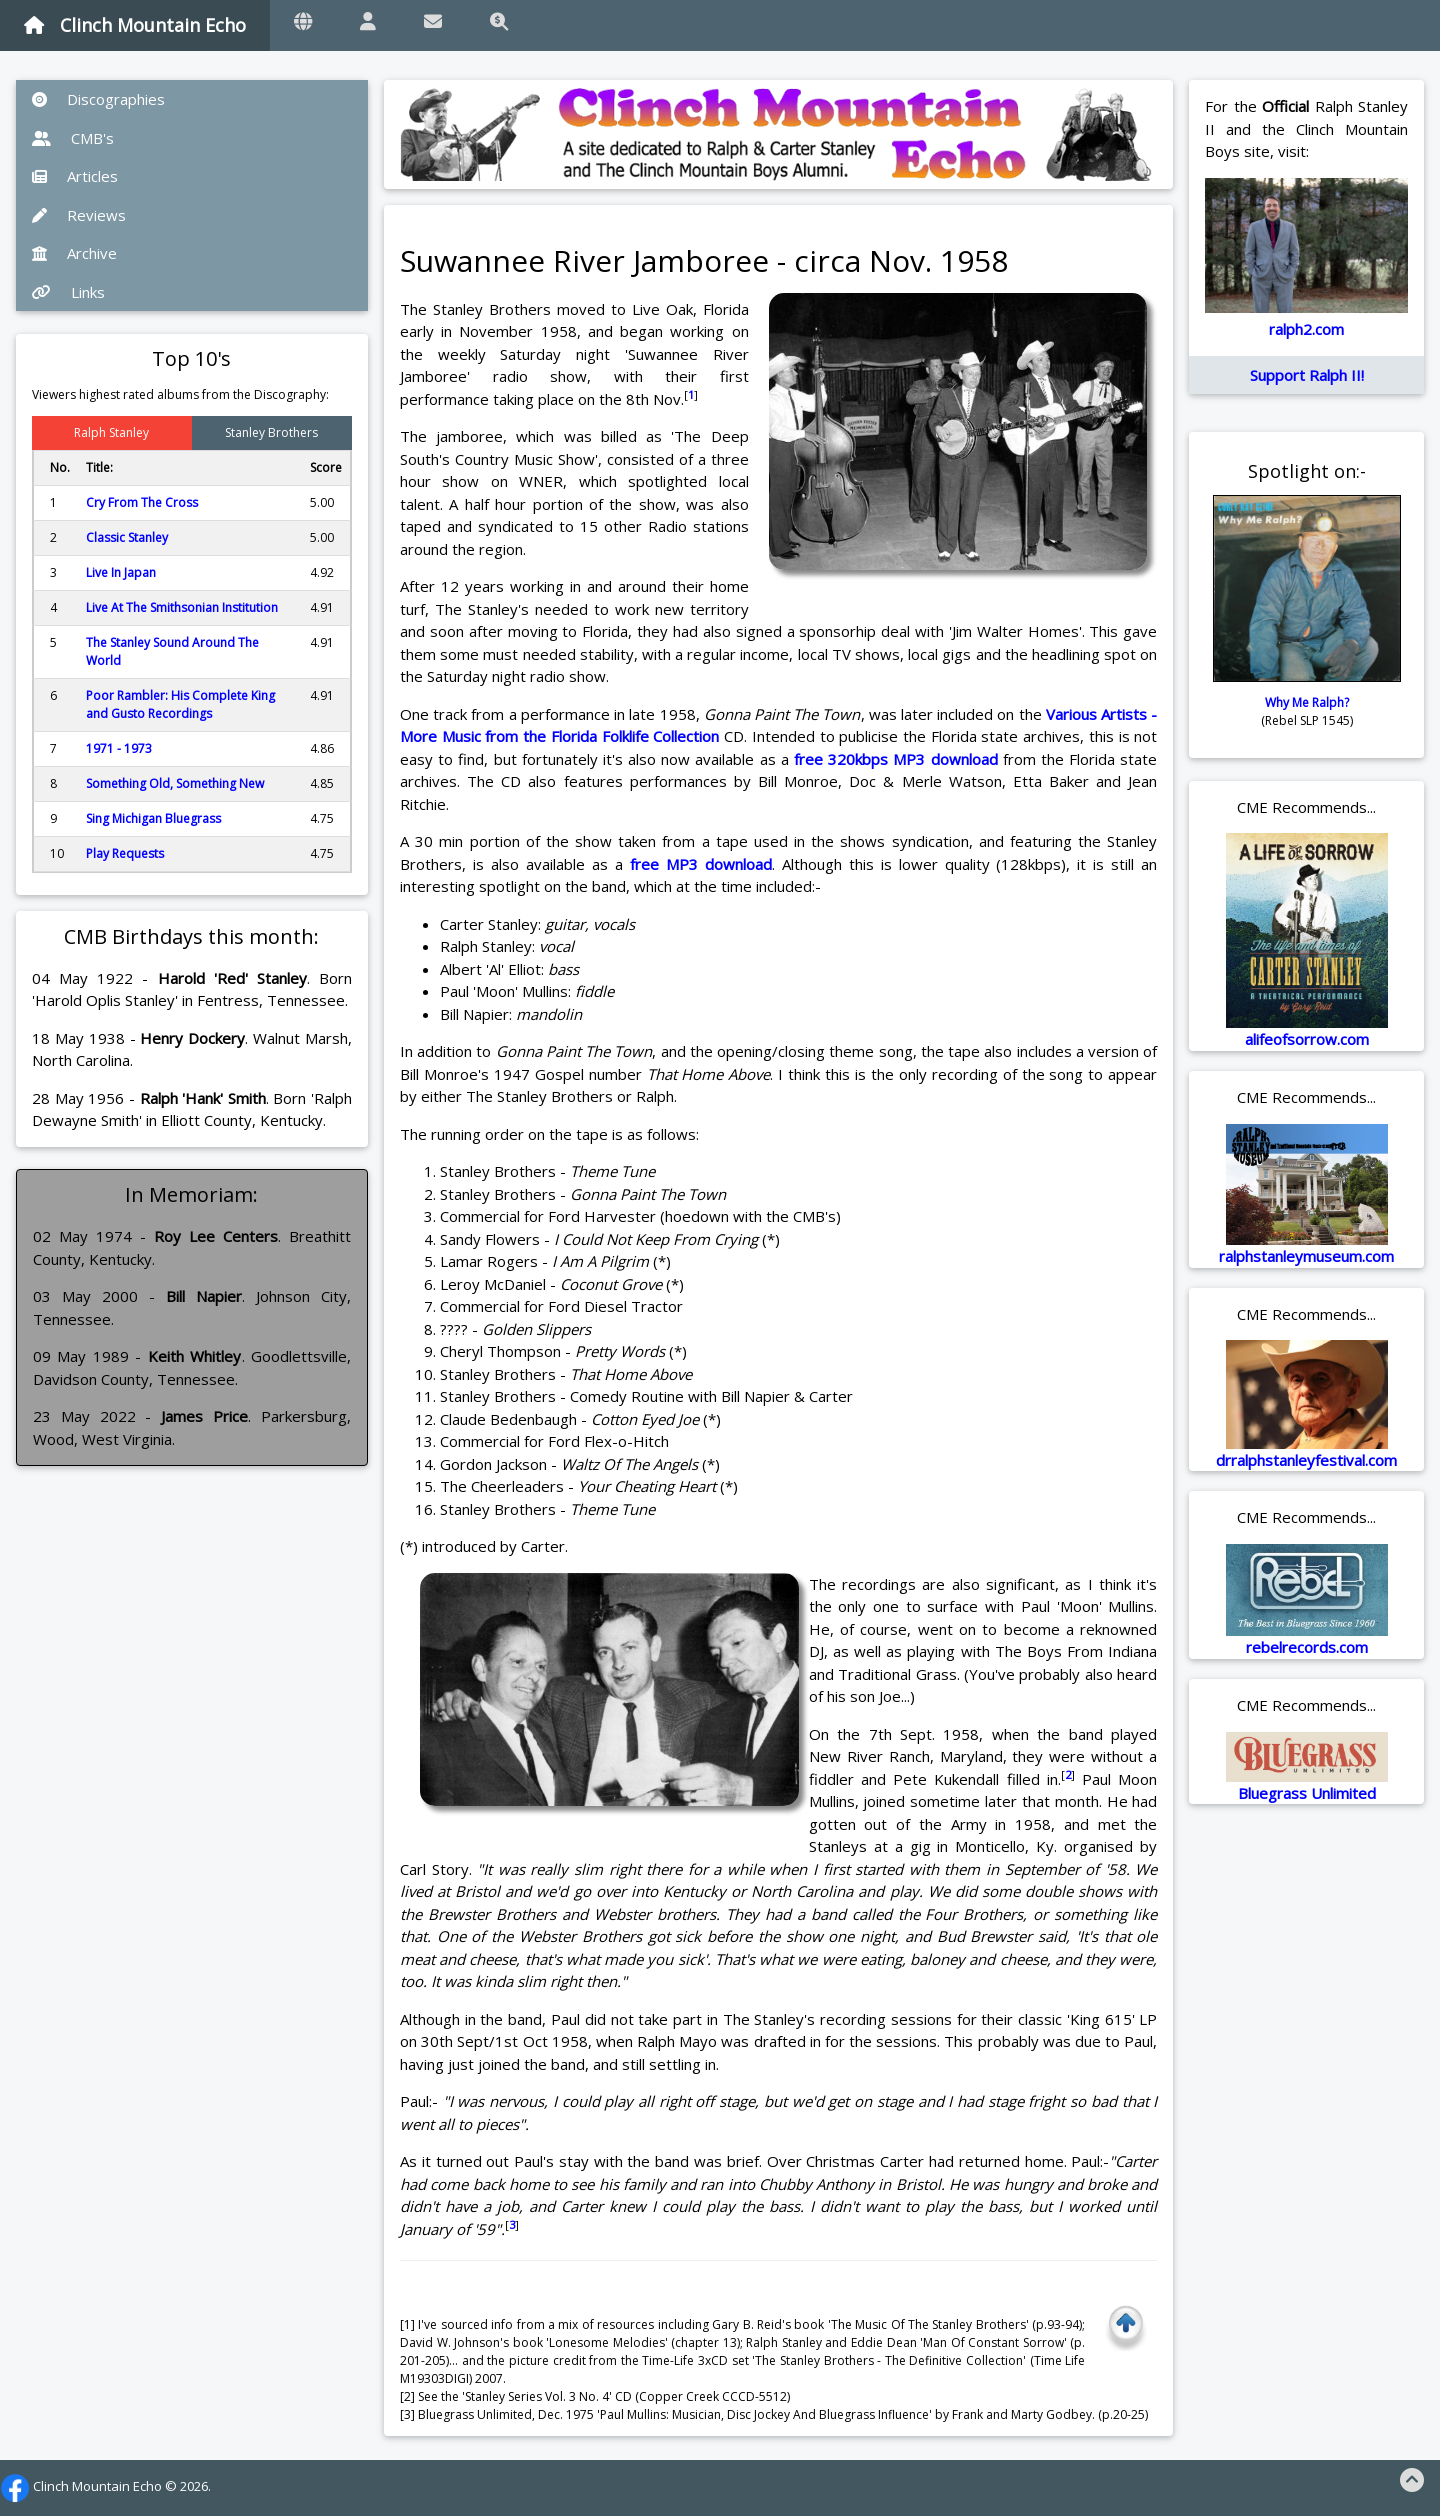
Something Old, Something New (175, 783)
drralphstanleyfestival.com (1306, 1460)
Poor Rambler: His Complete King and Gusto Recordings (180, 704)
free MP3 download (701, 864)
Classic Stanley (127, 537)
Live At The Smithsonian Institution (182, 607)
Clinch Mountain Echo (135, 25)
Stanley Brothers (271, 432)
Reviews (79, 215)
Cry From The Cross (142, 502)
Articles (75, 176)
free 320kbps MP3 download (896, 759)
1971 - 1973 (119, 748)
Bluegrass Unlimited (1307, 1793)
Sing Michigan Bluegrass (153, 818)
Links (68, 292)
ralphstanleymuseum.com (1306, 1256)
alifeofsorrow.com (1307, 1039)
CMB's (73, 138)
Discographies (98, 99)
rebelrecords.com (1307, 1647)
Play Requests (125, 853)
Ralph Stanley (111, 432)
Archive (74, 253)
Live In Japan (121, 572)
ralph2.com (1306, 329)
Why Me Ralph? (1307, 702)
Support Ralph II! (1307, 375)
